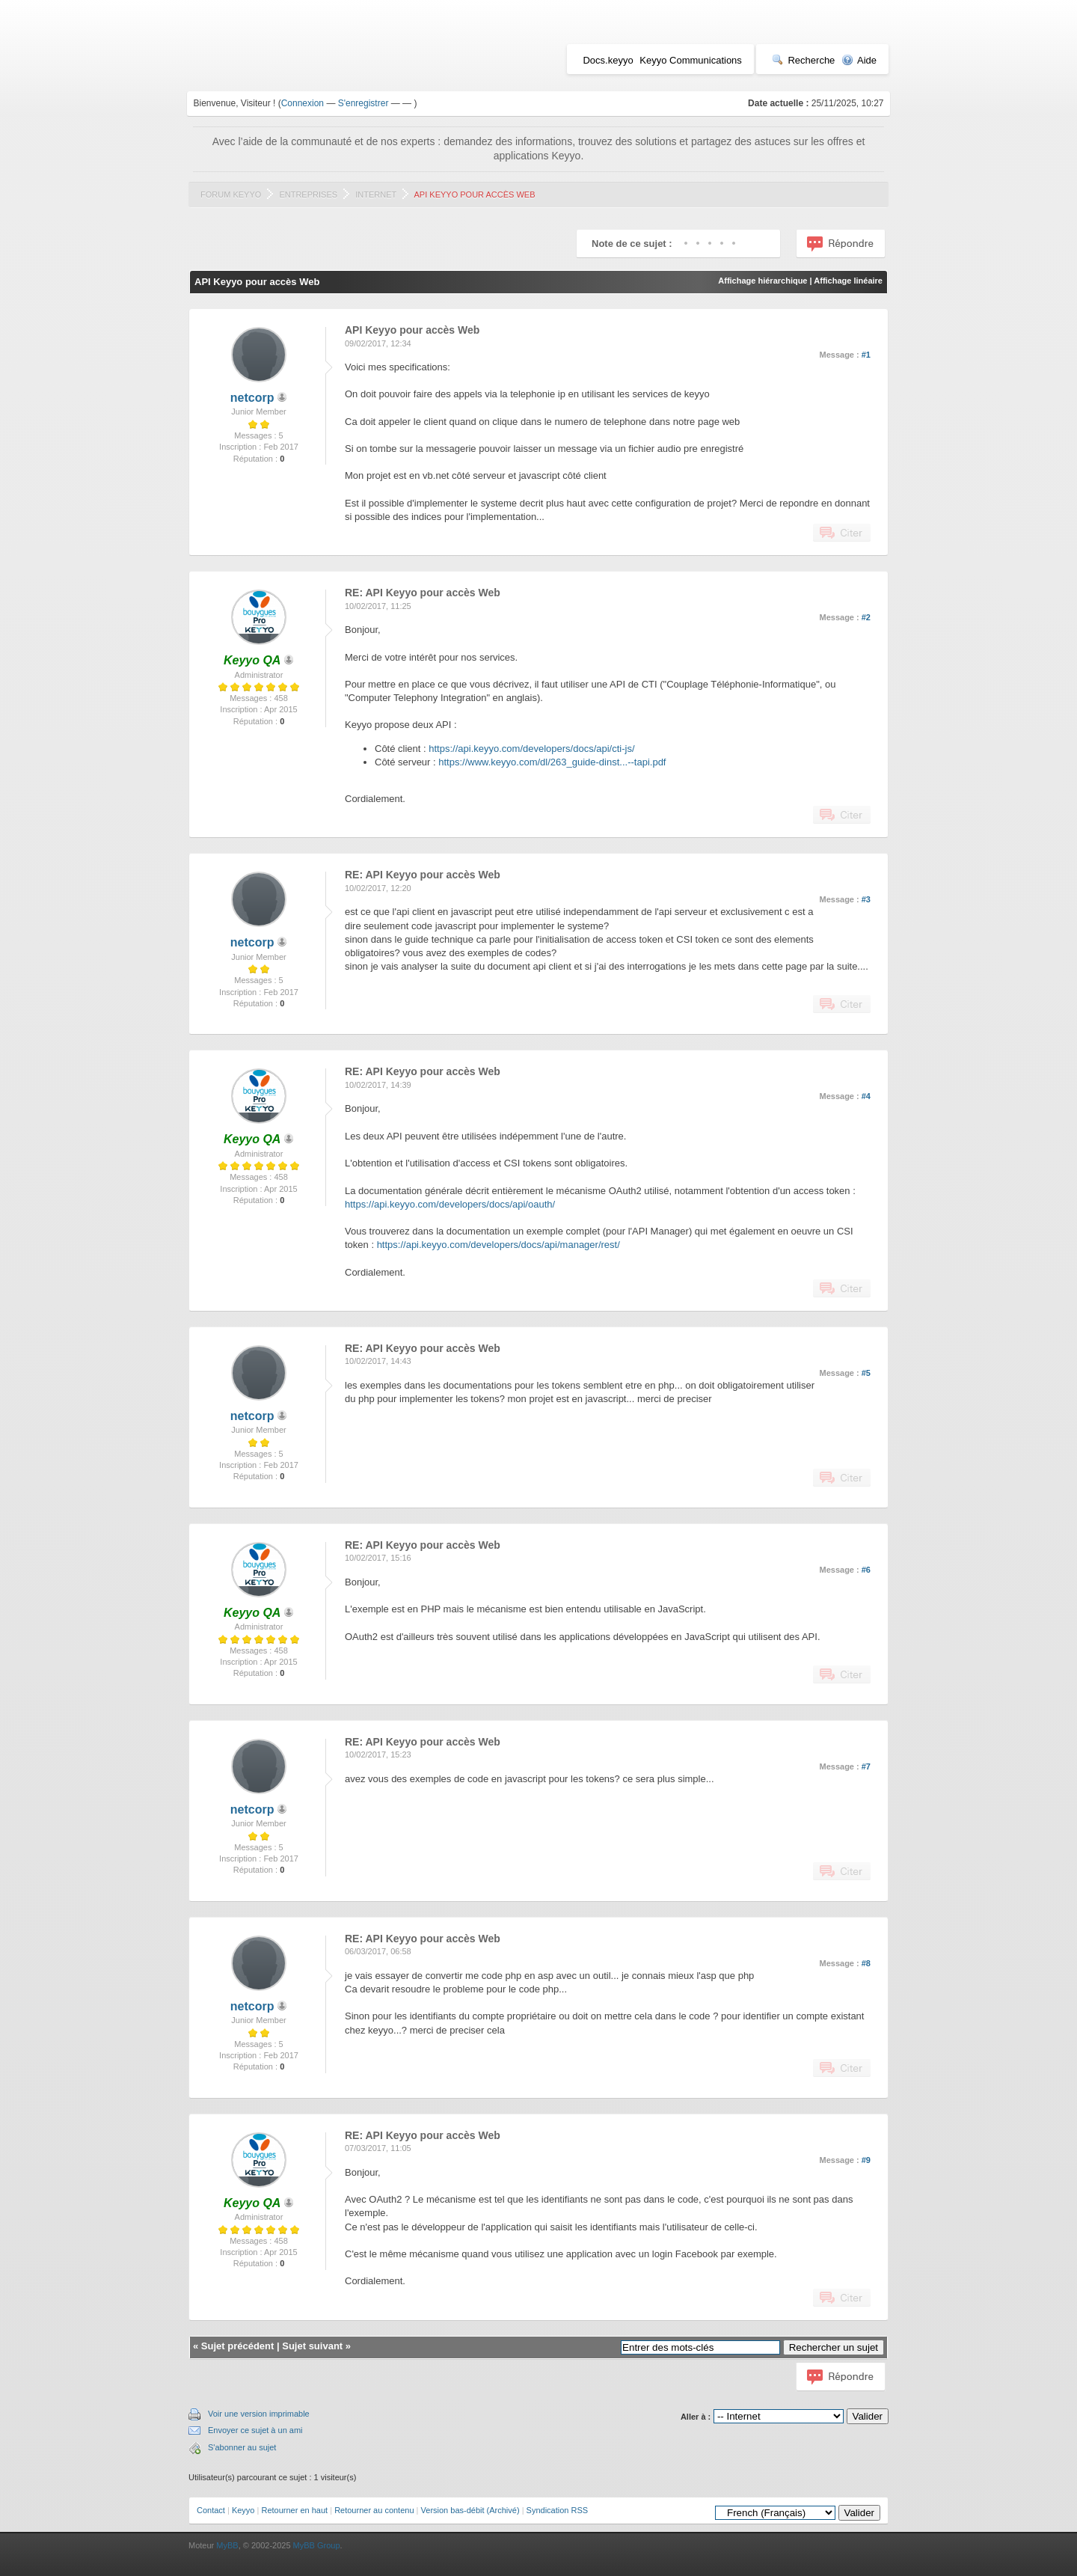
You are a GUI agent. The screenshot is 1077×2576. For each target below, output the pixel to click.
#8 (866, 1963)
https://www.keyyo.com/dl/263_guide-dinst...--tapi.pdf (552, 762)
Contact (211, 2510)
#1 (866, 354)
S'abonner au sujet (242, 2447)
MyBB (227, 2545)
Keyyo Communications (690, 60)
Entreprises (308, 194)
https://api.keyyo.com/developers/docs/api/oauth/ (450, 1204)
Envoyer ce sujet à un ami (255, 2430)
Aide (859, 60)
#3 (866, 899)
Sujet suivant (312, 2346)
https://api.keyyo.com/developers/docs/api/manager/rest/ (498, 1244)
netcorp (252, 397)
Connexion (302, 103)
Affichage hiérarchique (762, 280)
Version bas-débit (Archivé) (470, 2510)
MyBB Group (316, 2545)
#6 (866, 1569)
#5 (866, 1372)
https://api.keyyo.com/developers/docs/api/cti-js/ (531, 748)
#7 (866, 1766)
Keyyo (243, 2510)
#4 (866, 1096)
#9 (866, 2160)
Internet (375, 194)
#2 (866, 617)
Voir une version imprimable (259, 2413)
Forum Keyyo (230, 194)
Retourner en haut (294, 2510)
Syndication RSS (558, 2510)
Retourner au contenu (374, 2510)
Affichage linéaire (848, 280)
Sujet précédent (237, 2346)
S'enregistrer (363, 103)
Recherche (803, 60)
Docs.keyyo (608, 60)
